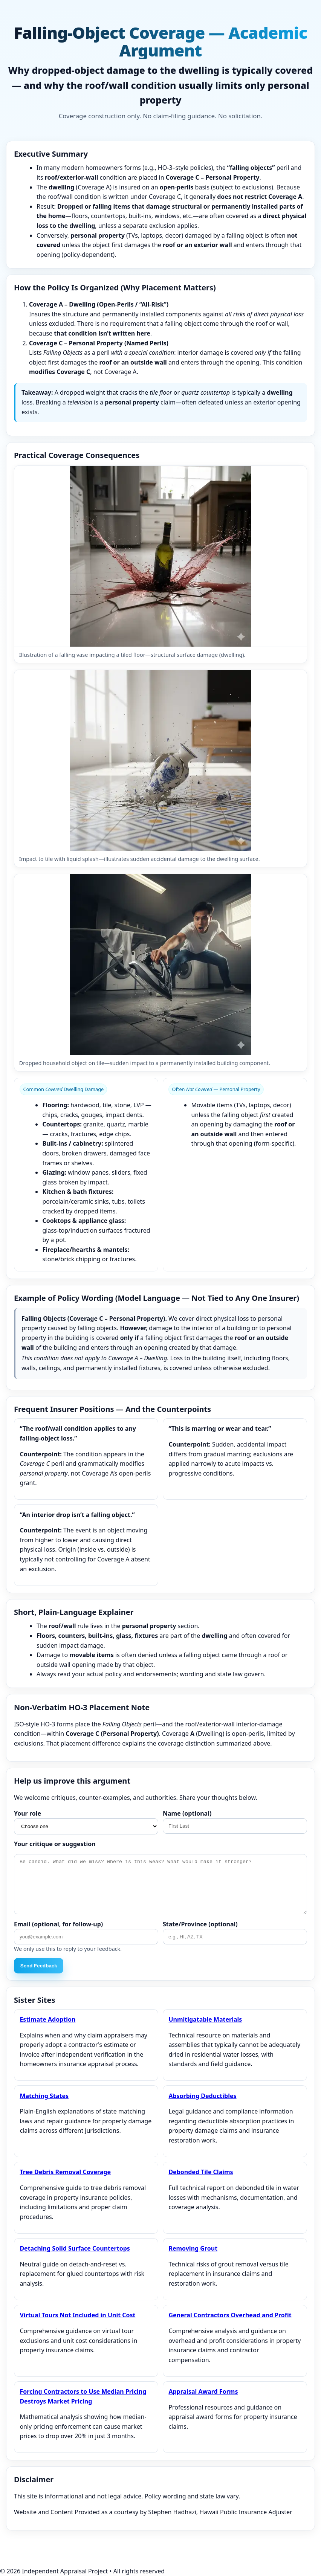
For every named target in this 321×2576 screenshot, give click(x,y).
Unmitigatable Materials (205, 2019)
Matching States (44, 2096)
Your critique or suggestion (55, 1844)
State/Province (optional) (200, 1924)
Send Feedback (38, 1966)
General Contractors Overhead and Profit (229, 2315)
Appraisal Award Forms (203, 2391)
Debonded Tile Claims (200, 2172)
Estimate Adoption (47, 2019)
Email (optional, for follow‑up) (58, 1924)
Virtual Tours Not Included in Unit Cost (77, 2315)
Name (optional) (187, 1813)
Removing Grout (192, 2248)
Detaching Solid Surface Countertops (75, 2248)
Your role (27, 1813)
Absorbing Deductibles (202, 2096)
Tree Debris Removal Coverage (65, 2172)
